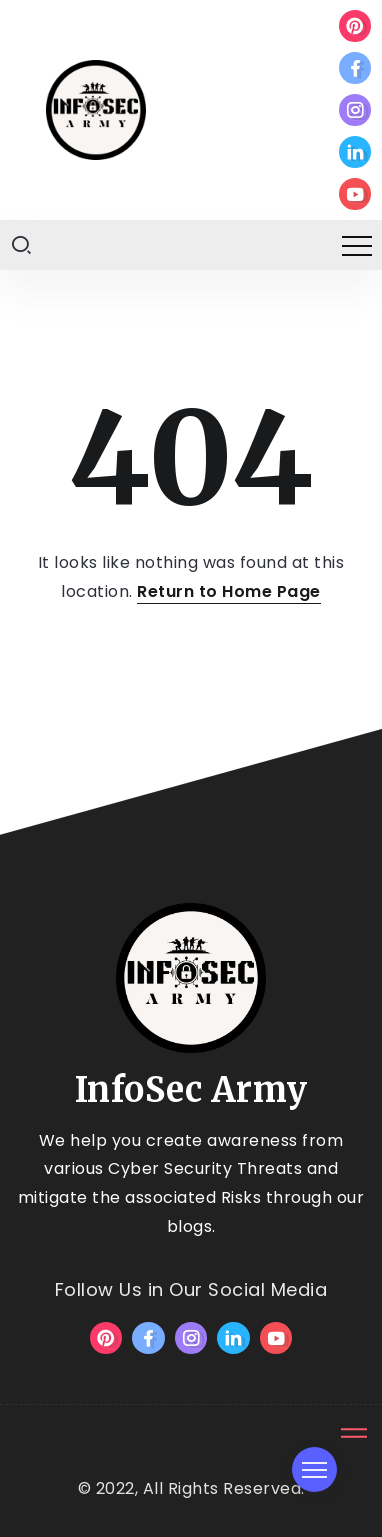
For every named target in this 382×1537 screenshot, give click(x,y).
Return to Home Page (229, 591)
